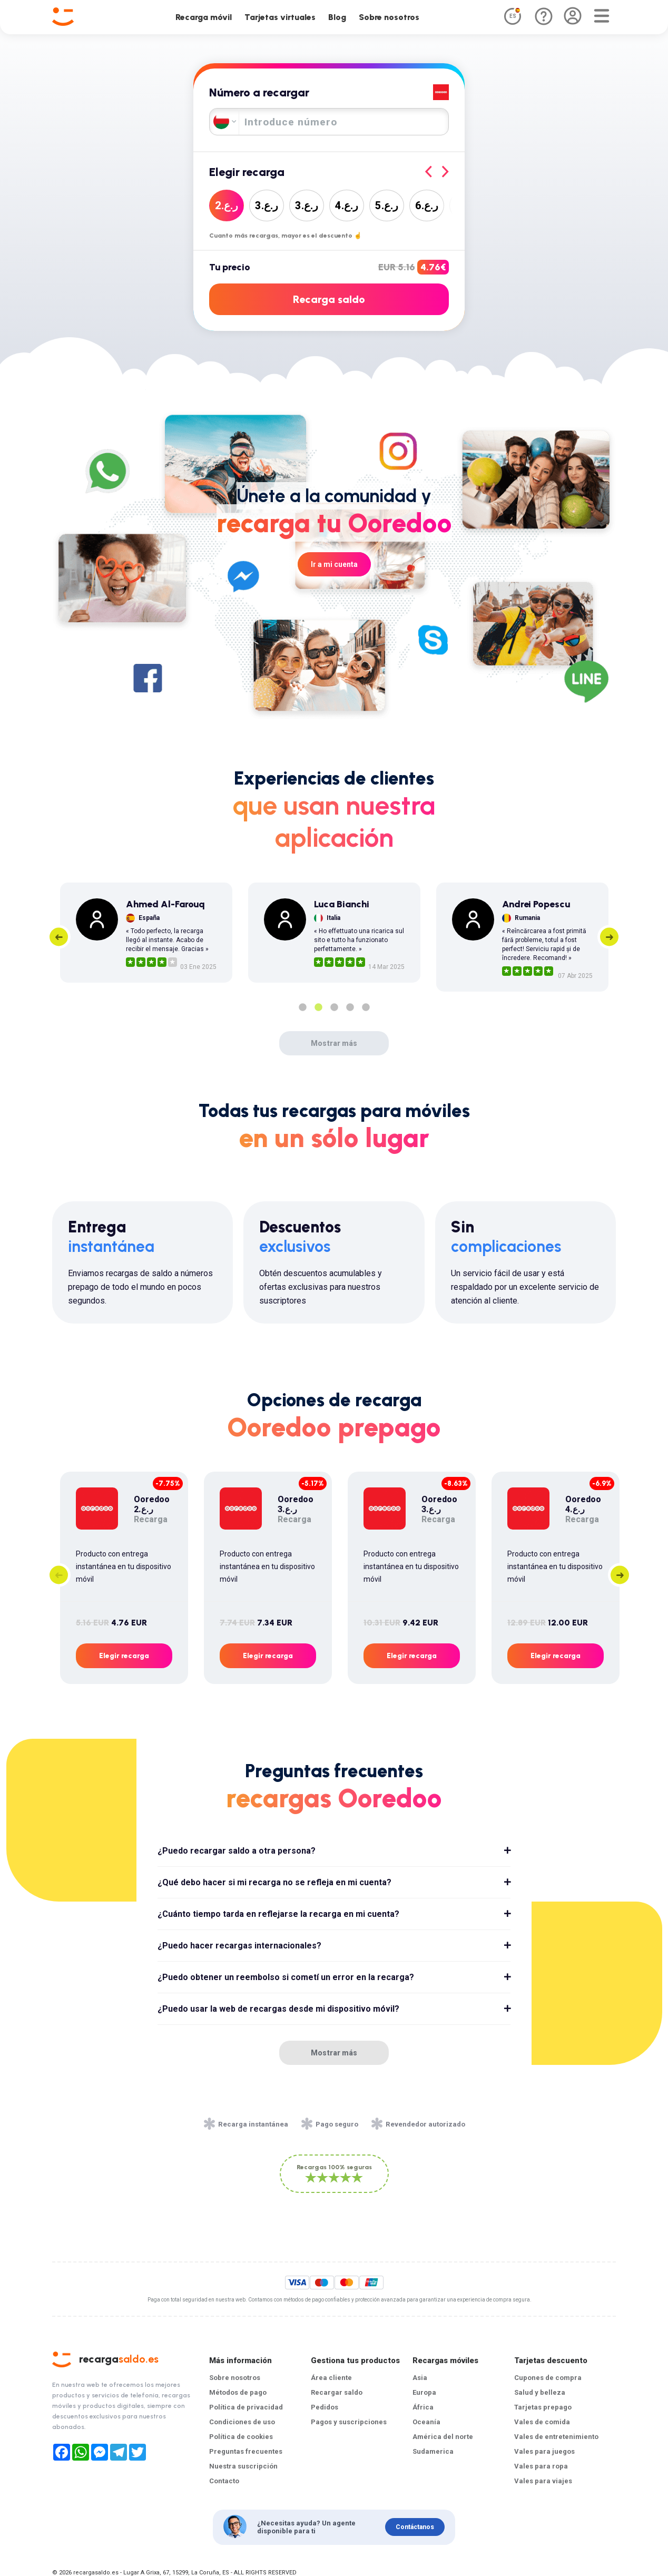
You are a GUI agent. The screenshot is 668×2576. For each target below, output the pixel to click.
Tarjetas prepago (543, 2407)
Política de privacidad (246, 2407)
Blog (337, 17)
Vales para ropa (541, 2466)
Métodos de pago (238, 2392)
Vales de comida (542, 2422)
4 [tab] (350, 1007)
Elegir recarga (124, 1655)
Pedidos (324, 2407)
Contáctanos (415, 2527)
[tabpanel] (146, 933)
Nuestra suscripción (243, 2466)
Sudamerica (433, 2451)
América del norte (442, 2437)
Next (609, 937)
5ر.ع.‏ (386, 205)
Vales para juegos (544, 2451)
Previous (59, 937)
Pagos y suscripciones (349, 2422)
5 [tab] (365, 1007)
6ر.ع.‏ (426, 205)
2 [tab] (318, 1007)
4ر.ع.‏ (346, 205)
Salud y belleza (539, 2392)
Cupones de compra (548, 2378)
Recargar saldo (336, 2392)
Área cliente (331, 2378)
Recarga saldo (329, 299)
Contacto (224, 2481)
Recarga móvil (203, 17)
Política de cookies (241, 2437)
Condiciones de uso (242, 2422)
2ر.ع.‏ (226, 205)
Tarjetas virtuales (280, 17)
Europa (424, 2392)
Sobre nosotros (389, 17)
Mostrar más (334, 1043)
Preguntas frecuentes (245, 2451)
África (423, 2407)
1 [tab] (302, 1007)
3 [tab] (334, 1007)
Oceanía (426, 2422)
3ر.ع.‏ (266, 205)
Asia (419, 2378)
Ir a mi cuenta (334, 564)
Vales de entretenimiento (556, 2437)
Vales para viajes (543, 2481)
